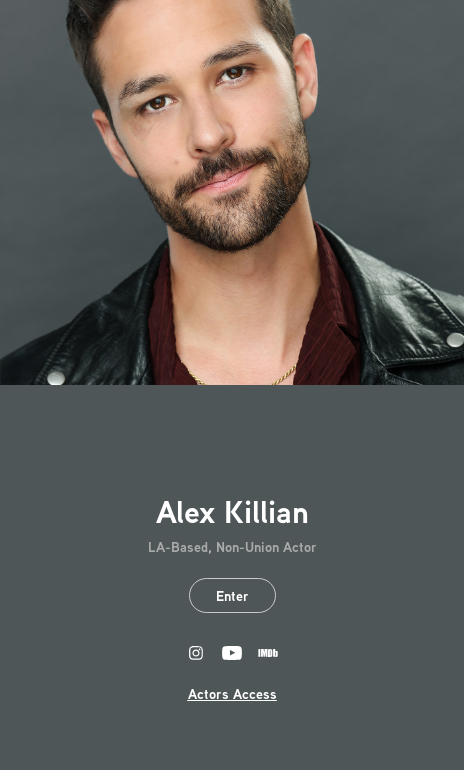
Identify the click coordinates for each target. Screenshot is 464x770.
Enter (232, 595)
